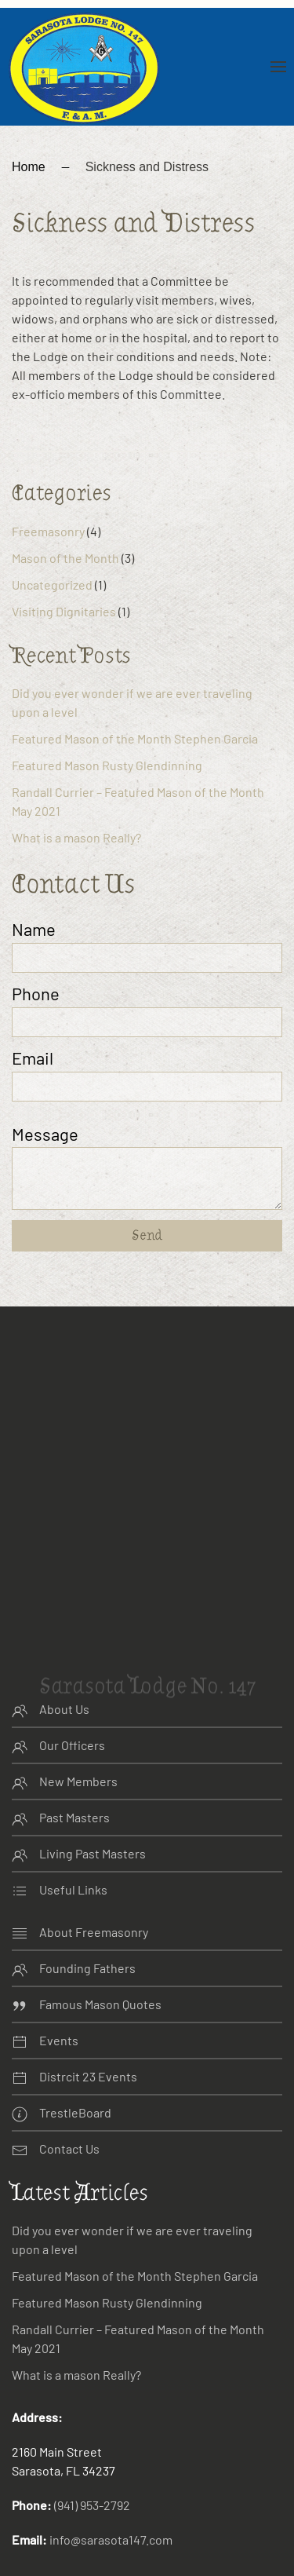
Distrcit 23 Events (88, 2037)
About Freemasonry (93, 1892)
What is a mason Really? (76, 798)
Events (58, 2000)
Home (28, 127)
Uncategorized (52, 545)
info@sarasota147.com (110, 2501)
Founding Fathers (87, 1928)
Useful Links (73, 1850)
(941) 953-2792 (92, 2466)
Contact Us (69, 2109)
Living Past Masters (92, 1814)
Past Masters (74, 1777)
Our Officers (72, 1705)
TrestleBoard (75, 2073)
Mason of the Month (65, 518)
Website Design (55, 2567)
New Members (78, 1741)
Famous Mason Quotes (100, 1964)
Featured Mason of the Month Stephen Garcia (135, 699)
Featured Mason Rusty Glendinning (107, 725)
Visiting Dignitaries (64, 572)
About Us (64, 1669)
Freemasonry (48, 491)
